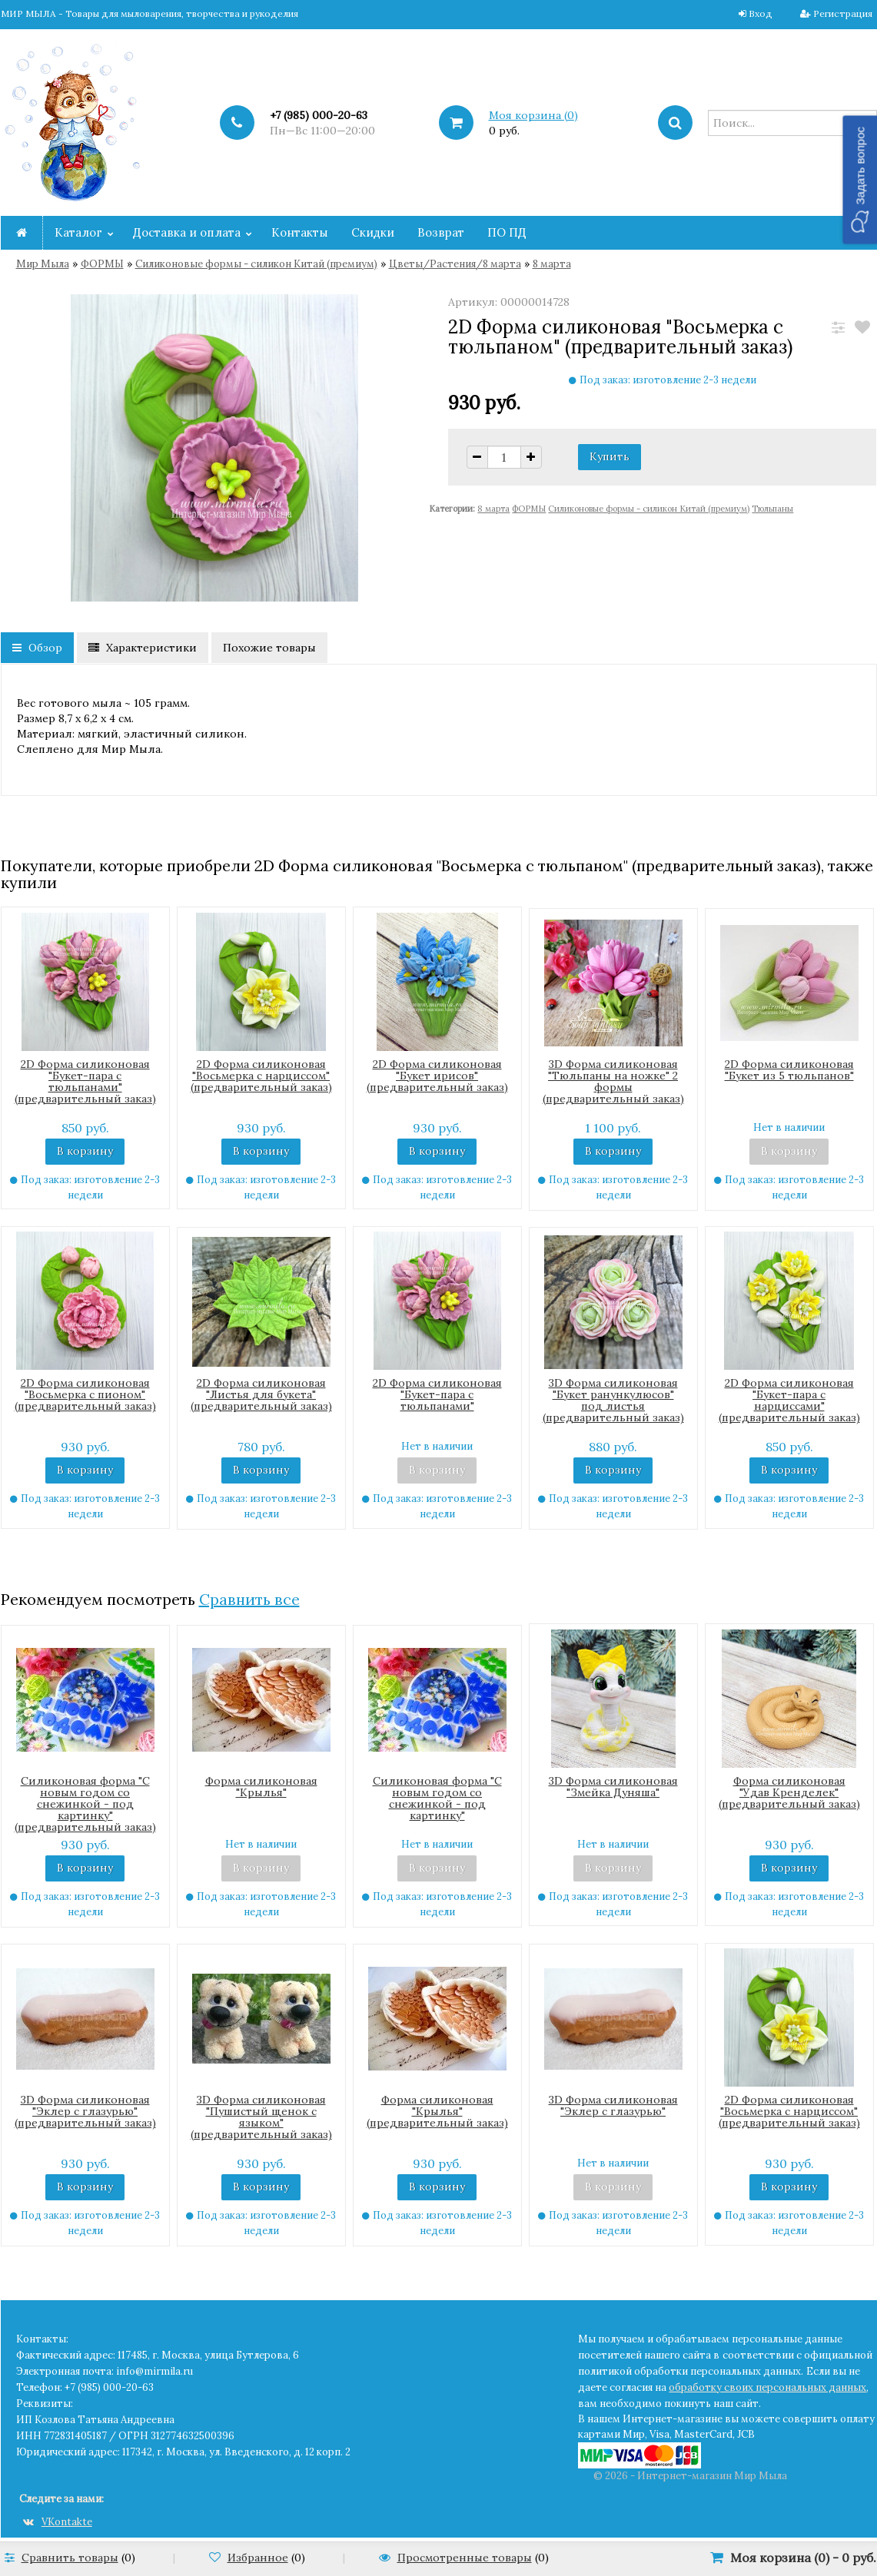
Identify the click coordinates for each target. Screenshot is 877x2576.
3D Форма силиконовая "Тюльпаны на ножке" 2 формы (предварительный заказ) (613, 1081)
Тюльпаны (772, 508)
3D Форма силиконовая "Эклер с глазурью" (613, 2105)
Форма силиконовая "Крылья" (261, 1786)
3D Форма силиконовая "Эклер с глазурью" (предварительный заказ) (85, 2111)
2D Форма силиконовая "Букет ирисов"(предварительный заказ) (437, 1075)
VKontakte (57, 2521)
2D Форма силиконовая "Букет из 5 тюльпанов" (789, 1069)
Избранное (258, 2557)
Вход (760, 13)
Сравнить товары (70, 2557)
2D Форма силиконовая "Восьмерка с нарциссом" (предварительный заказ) (261, 1075)
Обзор (37, 648)
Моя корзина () (533, 115)
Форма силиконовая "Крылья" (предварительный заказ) (437, 2111)
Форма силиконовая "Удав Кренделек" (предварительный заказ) (789, 1792)
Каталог (78, 232)
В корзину (85, 1151)
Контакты (299, 232)
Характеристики (142, 648)
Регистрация (842, 13)
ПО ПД (507, 232)
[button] (859, 179)
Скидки (372, 232)
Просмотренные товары (464, 2557)
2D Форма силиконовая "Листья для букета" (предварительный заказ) (261, 1394)
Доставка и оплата (187, 232)
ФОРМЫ (102, 263)
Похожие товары (269, 648)
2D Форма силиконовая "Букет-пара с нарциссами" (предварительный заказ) (789, 1400)
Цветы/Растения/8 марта (455, 263)
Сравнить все (249, 1599)
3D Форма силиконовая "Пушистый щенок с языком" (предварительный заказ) (261, 2117)
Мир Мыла (42, 263)
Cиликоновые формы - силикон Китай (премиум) (256, 263)
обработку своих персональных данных (767, 2387)
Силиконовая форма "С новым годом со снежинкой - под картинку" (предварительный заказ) (85, 1804)
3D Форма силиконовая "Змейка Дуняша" (613, 1786)
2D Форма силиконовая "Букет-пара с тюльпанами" (437, 1394)
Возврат (440, 232)
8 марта (552, 263)
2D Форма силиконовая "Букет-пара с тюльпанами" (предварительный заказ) (85, 1081)
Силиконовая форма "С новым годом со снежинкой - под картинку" (437, 1798)
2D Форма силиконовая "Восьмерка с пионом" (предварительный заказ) (85, 1394)
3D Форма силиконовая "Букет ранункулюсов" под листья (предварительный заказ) (613, 1400)
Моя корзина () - (803, 2557)
